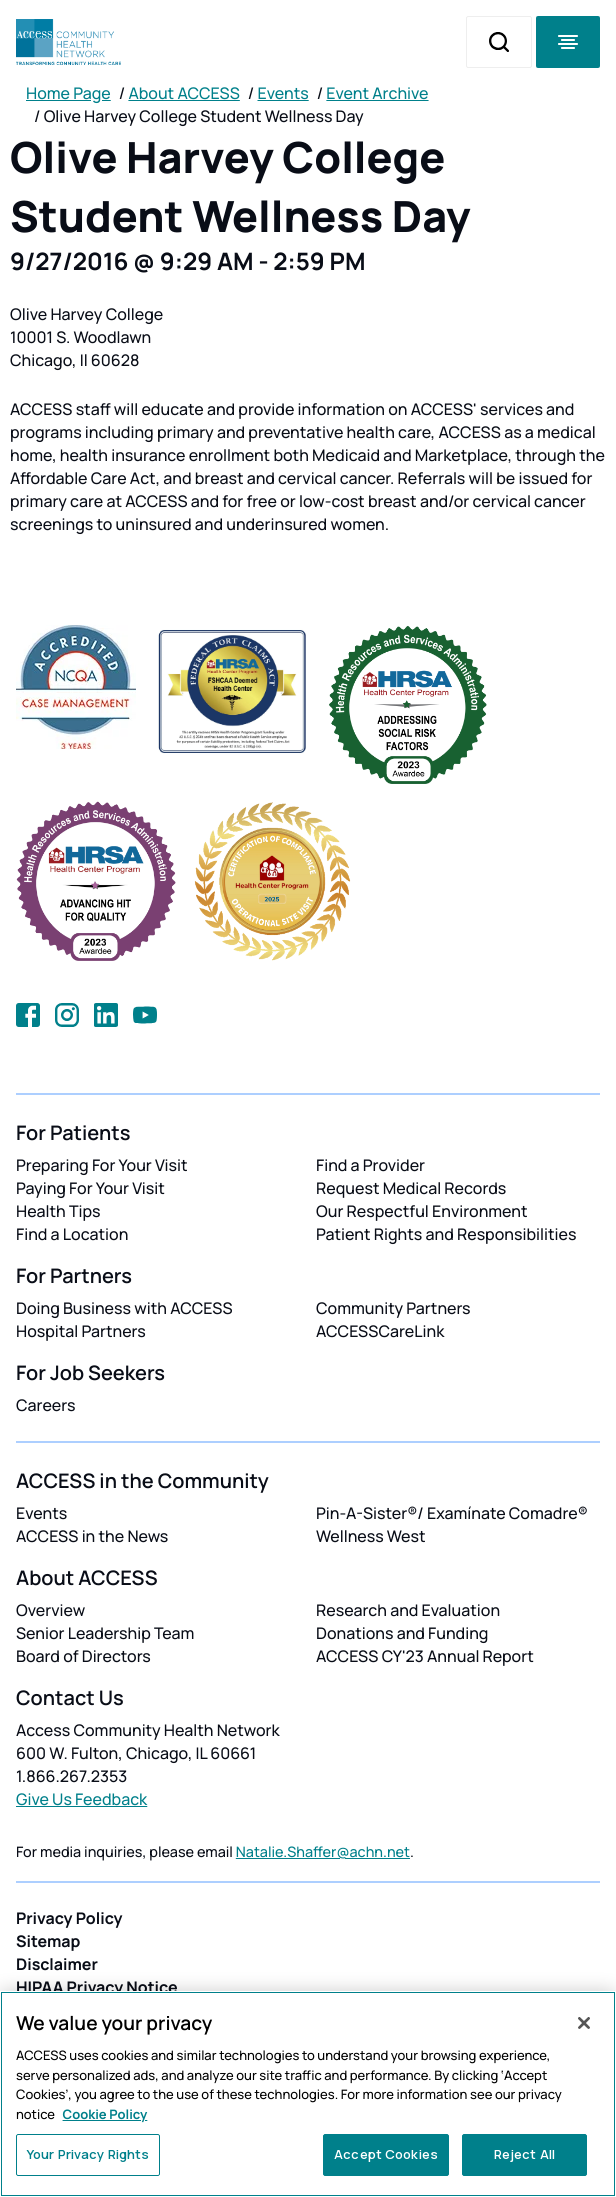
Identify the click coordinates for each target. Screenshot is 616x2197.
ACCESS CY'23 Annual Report (425, 1656)
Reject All (524, 2154)
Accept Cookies (386, 2154)
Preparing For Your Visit (102, 1165)
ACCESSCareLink (380, 1331)
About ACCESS (183, 93)
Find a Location (72, 1234)
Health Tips (58, 1211)
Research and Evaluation (408, 1610)
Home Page (68, 93)
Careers (45, 1405)
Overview (50, 1610)
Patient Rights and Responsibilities (446, 1234)
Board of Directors (83, 1656)
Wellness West (371, 1536)
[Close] (584, 2023)
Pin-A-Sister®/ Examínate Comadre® (452, 1513)
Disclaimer (57, 1964)
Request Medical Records (411, 1188)
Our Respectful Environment (422, 1211)
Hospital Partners (81, 1331)
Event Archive (377, 93)
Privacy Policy (69, 1918)
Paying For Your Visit (90, 1188)
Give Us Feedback (81, 1799)
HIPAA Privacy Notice (97, 1987)
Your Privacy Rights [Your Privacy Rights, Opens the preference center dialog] (88, 2154)
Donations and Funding (402, 1633)
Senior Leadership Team (105, 1633)
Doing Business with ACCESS (124, 1308)
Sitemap (48, 1941)
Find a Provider (370, 1165)
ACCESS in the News (92, 1536)
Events (283, 93)
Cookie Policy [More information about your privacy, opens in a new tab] (105, 2114)
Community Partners (393, 1308)
